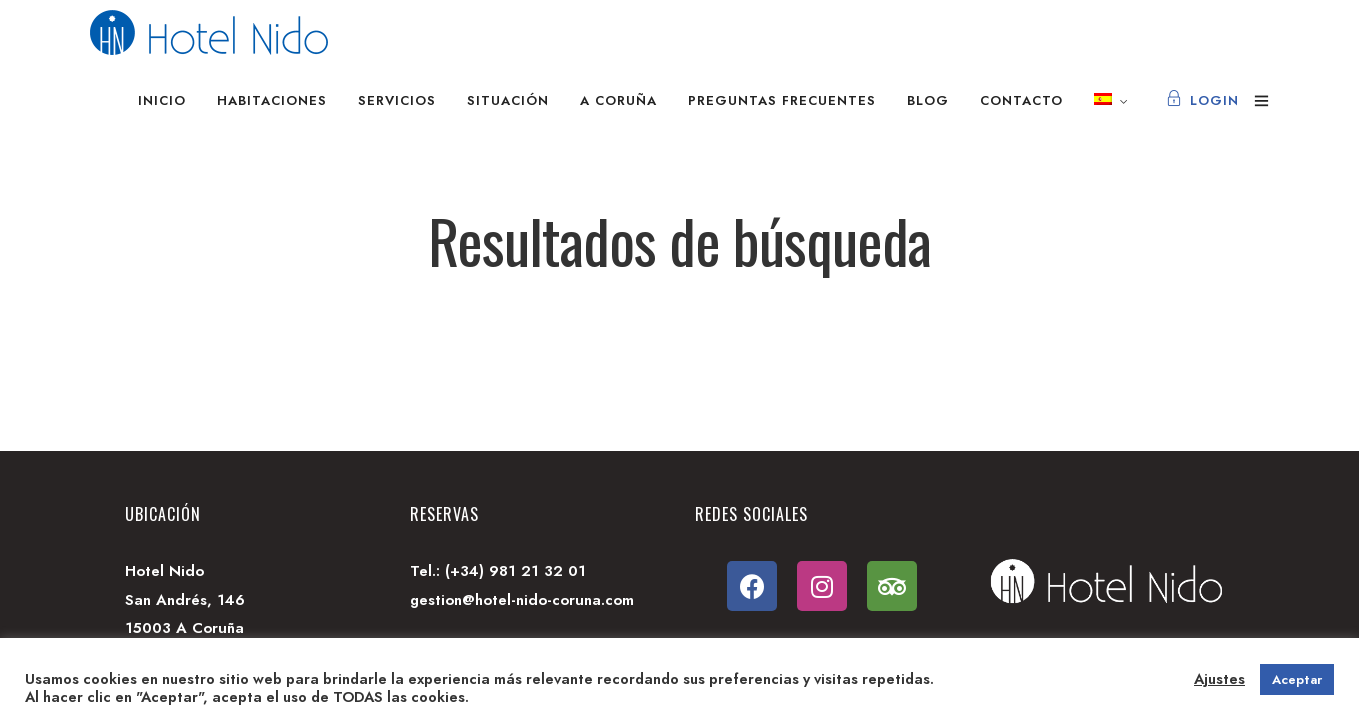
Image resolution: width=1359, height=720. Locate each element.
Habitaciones (272, 100)
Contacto (1021, 100)
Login (1202, 100)
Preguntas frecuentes (782, 100)
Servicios (397, 100)
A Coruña (618, 100)
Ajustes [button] (1219, 679)
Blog (928, 100)
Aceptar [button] (1297, 679)
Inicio (162, 100)
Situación (508, 100)
